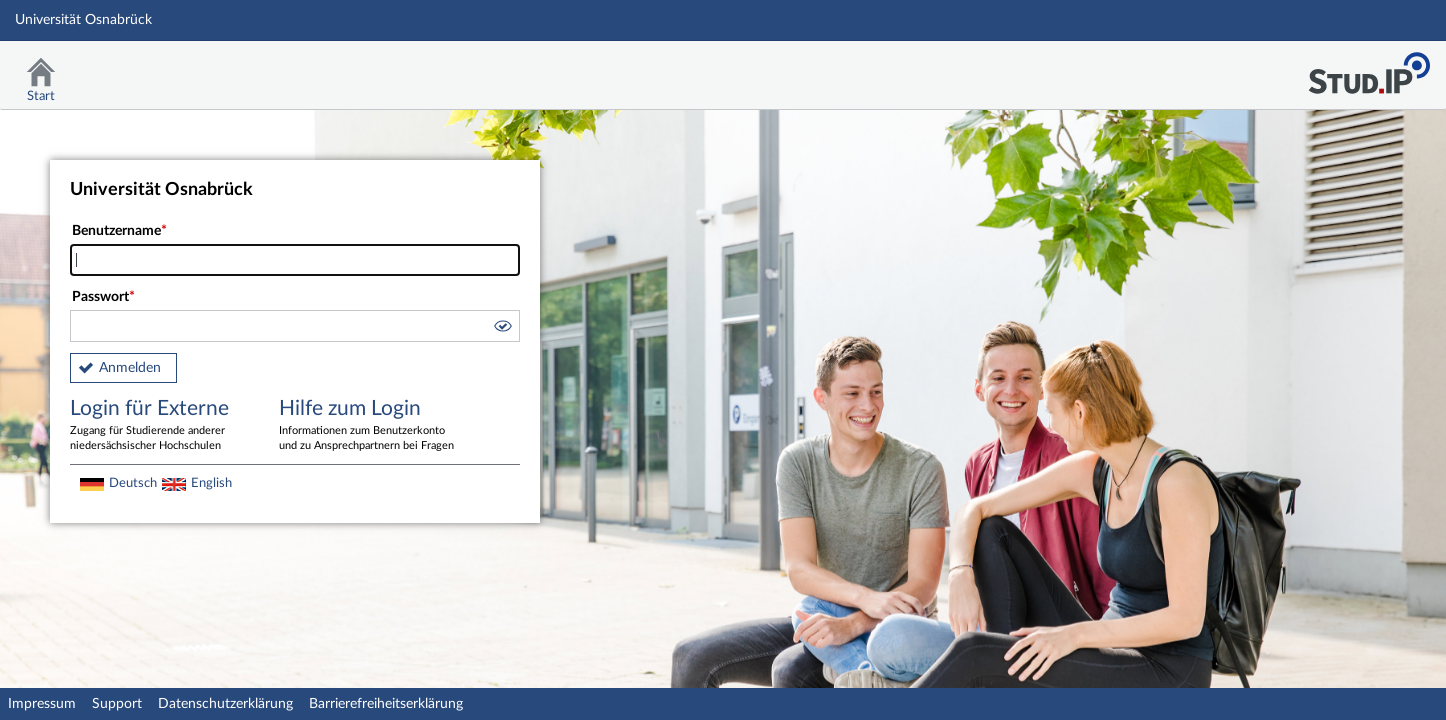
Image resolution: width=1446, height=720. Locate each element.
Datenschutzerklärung (225, 704)
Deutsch (133, 483)
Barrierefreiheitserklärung (386, 704)
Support (117, 704)
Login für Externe (160, 426)
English (211, 483)
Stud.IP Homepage (1369, 67)
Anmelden (130, 368)
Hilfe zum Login (369, 426)
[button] (502, 329)
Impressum (42, 704)
